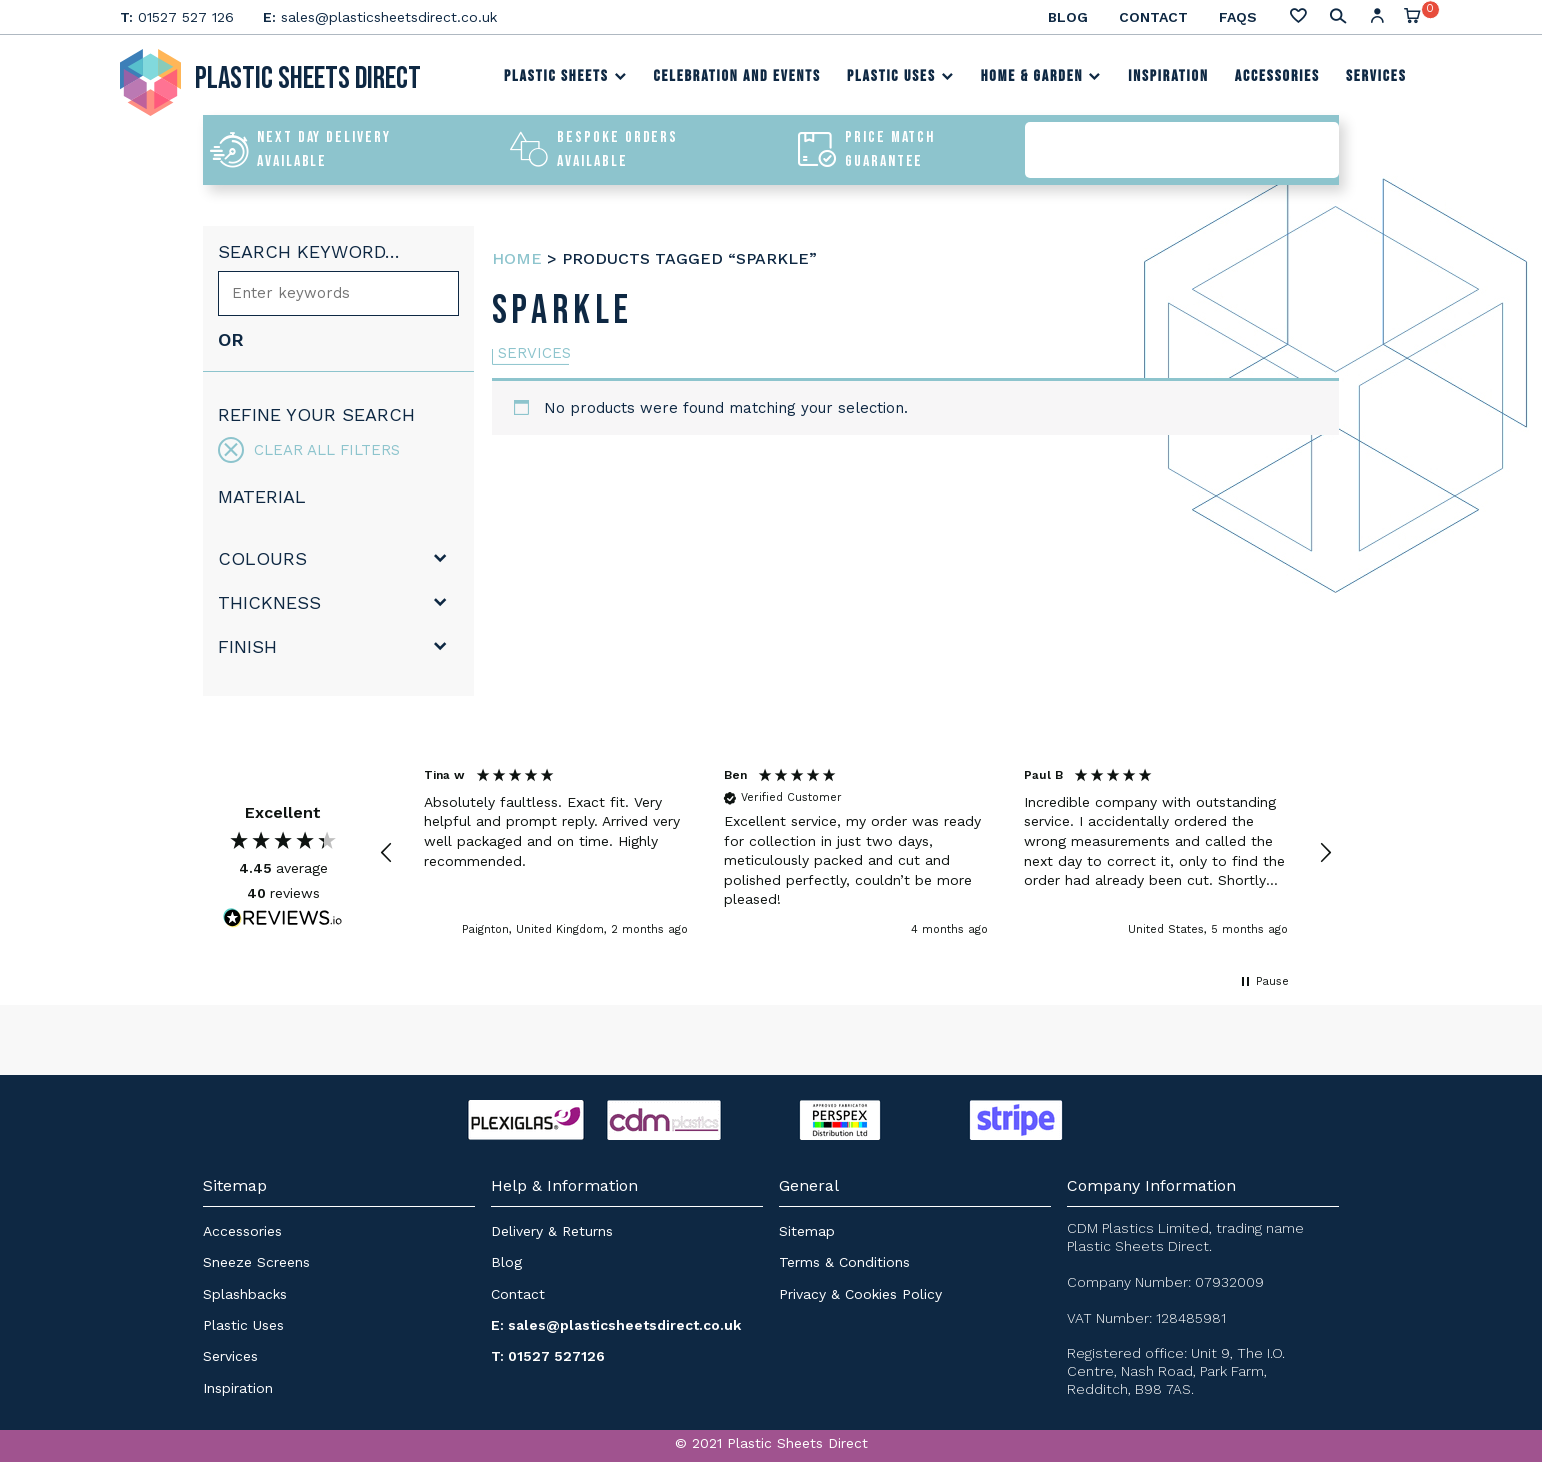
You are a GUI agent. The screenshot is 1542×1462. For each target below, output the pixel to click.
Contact (1153, 17)
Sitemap (807, 1231)
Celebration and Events (736, 76)
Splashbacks (245, 1294)
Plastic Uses (901, 76)
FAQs (1238, 17)
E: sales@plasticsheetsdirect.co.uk (616, 1325)
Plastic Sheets (566, 76)
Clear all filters (309, 450)
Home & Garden (1041, 76)
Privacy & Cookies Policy (860, 1294)
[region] (856, 853)
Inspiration (1168, 76)
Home (517, 258)
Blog (1068, 17)
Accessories (1277, 76)
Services (1376, 76)
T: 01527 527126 (548, 1356)
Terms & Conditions (844, 1262)
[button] (387, 853)
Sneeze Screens (256, 1262)
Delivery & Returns (552, 1231)
